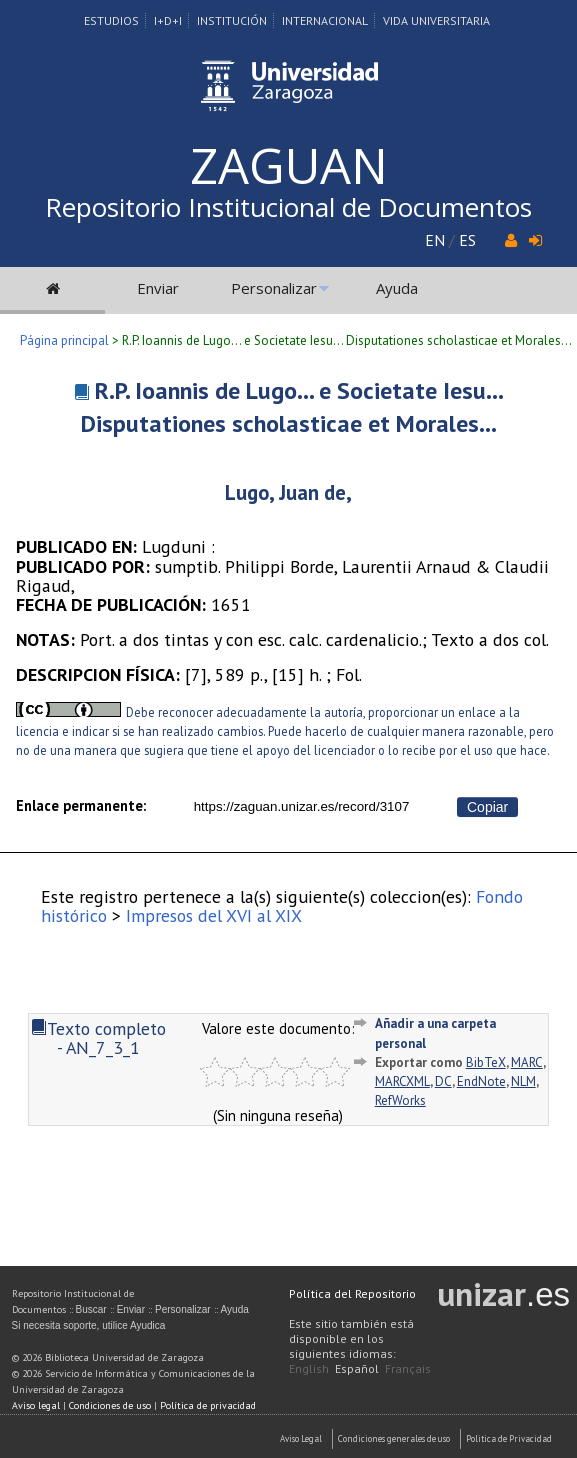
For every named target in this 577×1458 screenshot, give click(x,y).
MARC (527, 1062)
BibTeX (486, 1062)
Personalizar (274, 288)
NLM (523, 1081)
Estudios (111, 20)
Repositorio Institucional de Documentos (288, 207)
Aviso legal (36, 1405)
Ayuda (397, 288)
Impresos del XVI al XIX (214, 915)
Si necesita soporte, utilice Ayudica (89, 1325)
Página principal (64, 340)
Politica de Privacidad (509, 1438)
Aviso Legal (301, 1438)
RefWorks (400, 1100)
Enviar (158, 288)
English (309, 1368)
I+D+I (168, 20)
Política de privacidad (208, 1405)
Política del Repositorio (352, 1293)
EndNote (481, 1081)
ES (467, 240)
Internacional (325, 20)
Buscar (91, 1309)
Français (408, 1368)
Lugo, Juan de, (288, 492)
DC (443, 1081)
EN (435, 240)
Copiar (487, 807)
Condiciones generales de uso (394, 1438)
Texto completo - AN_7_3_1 (98, 1038)
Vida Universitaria (436, 20)
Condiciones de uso (110, 1405)
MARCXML (402, 1081)
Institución (232, 20)
